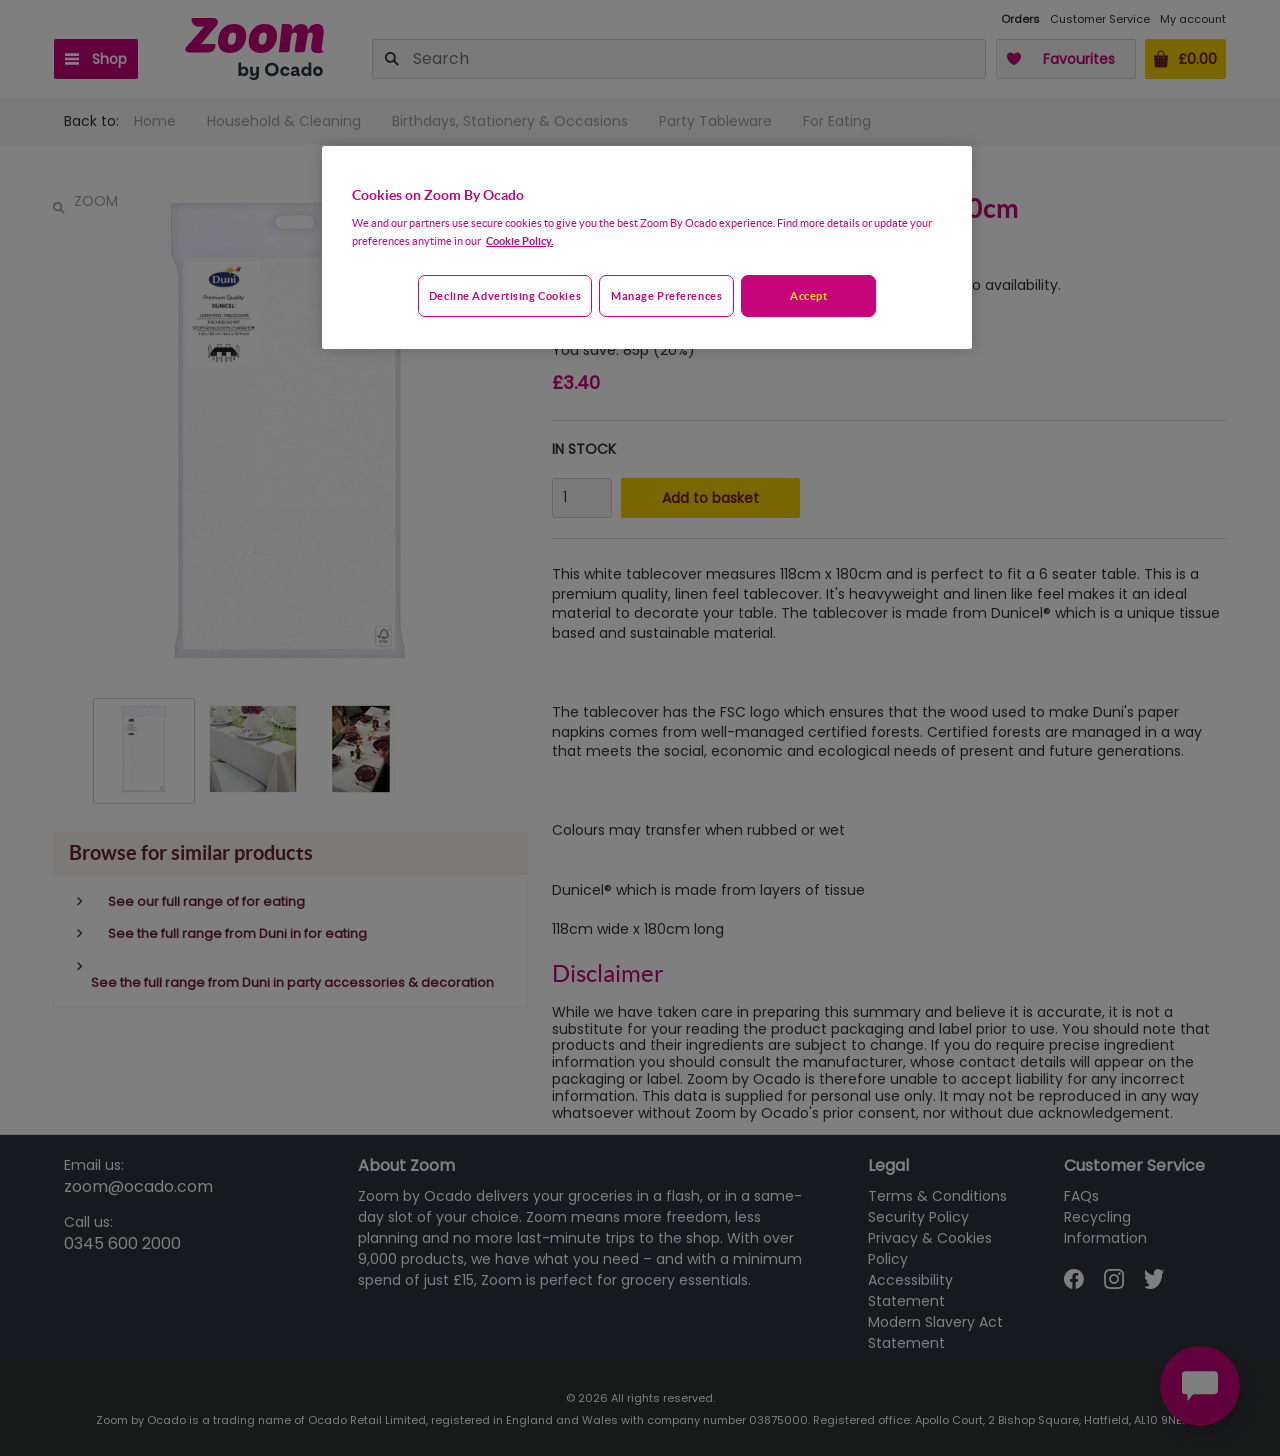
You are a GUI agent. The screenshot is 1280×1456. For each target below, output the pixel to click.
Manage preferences (666, 295)
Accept (808, 295)
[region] (647, 248)
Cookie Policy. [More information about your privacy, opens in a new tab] (519, 240)
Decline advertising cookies (505, 295)
